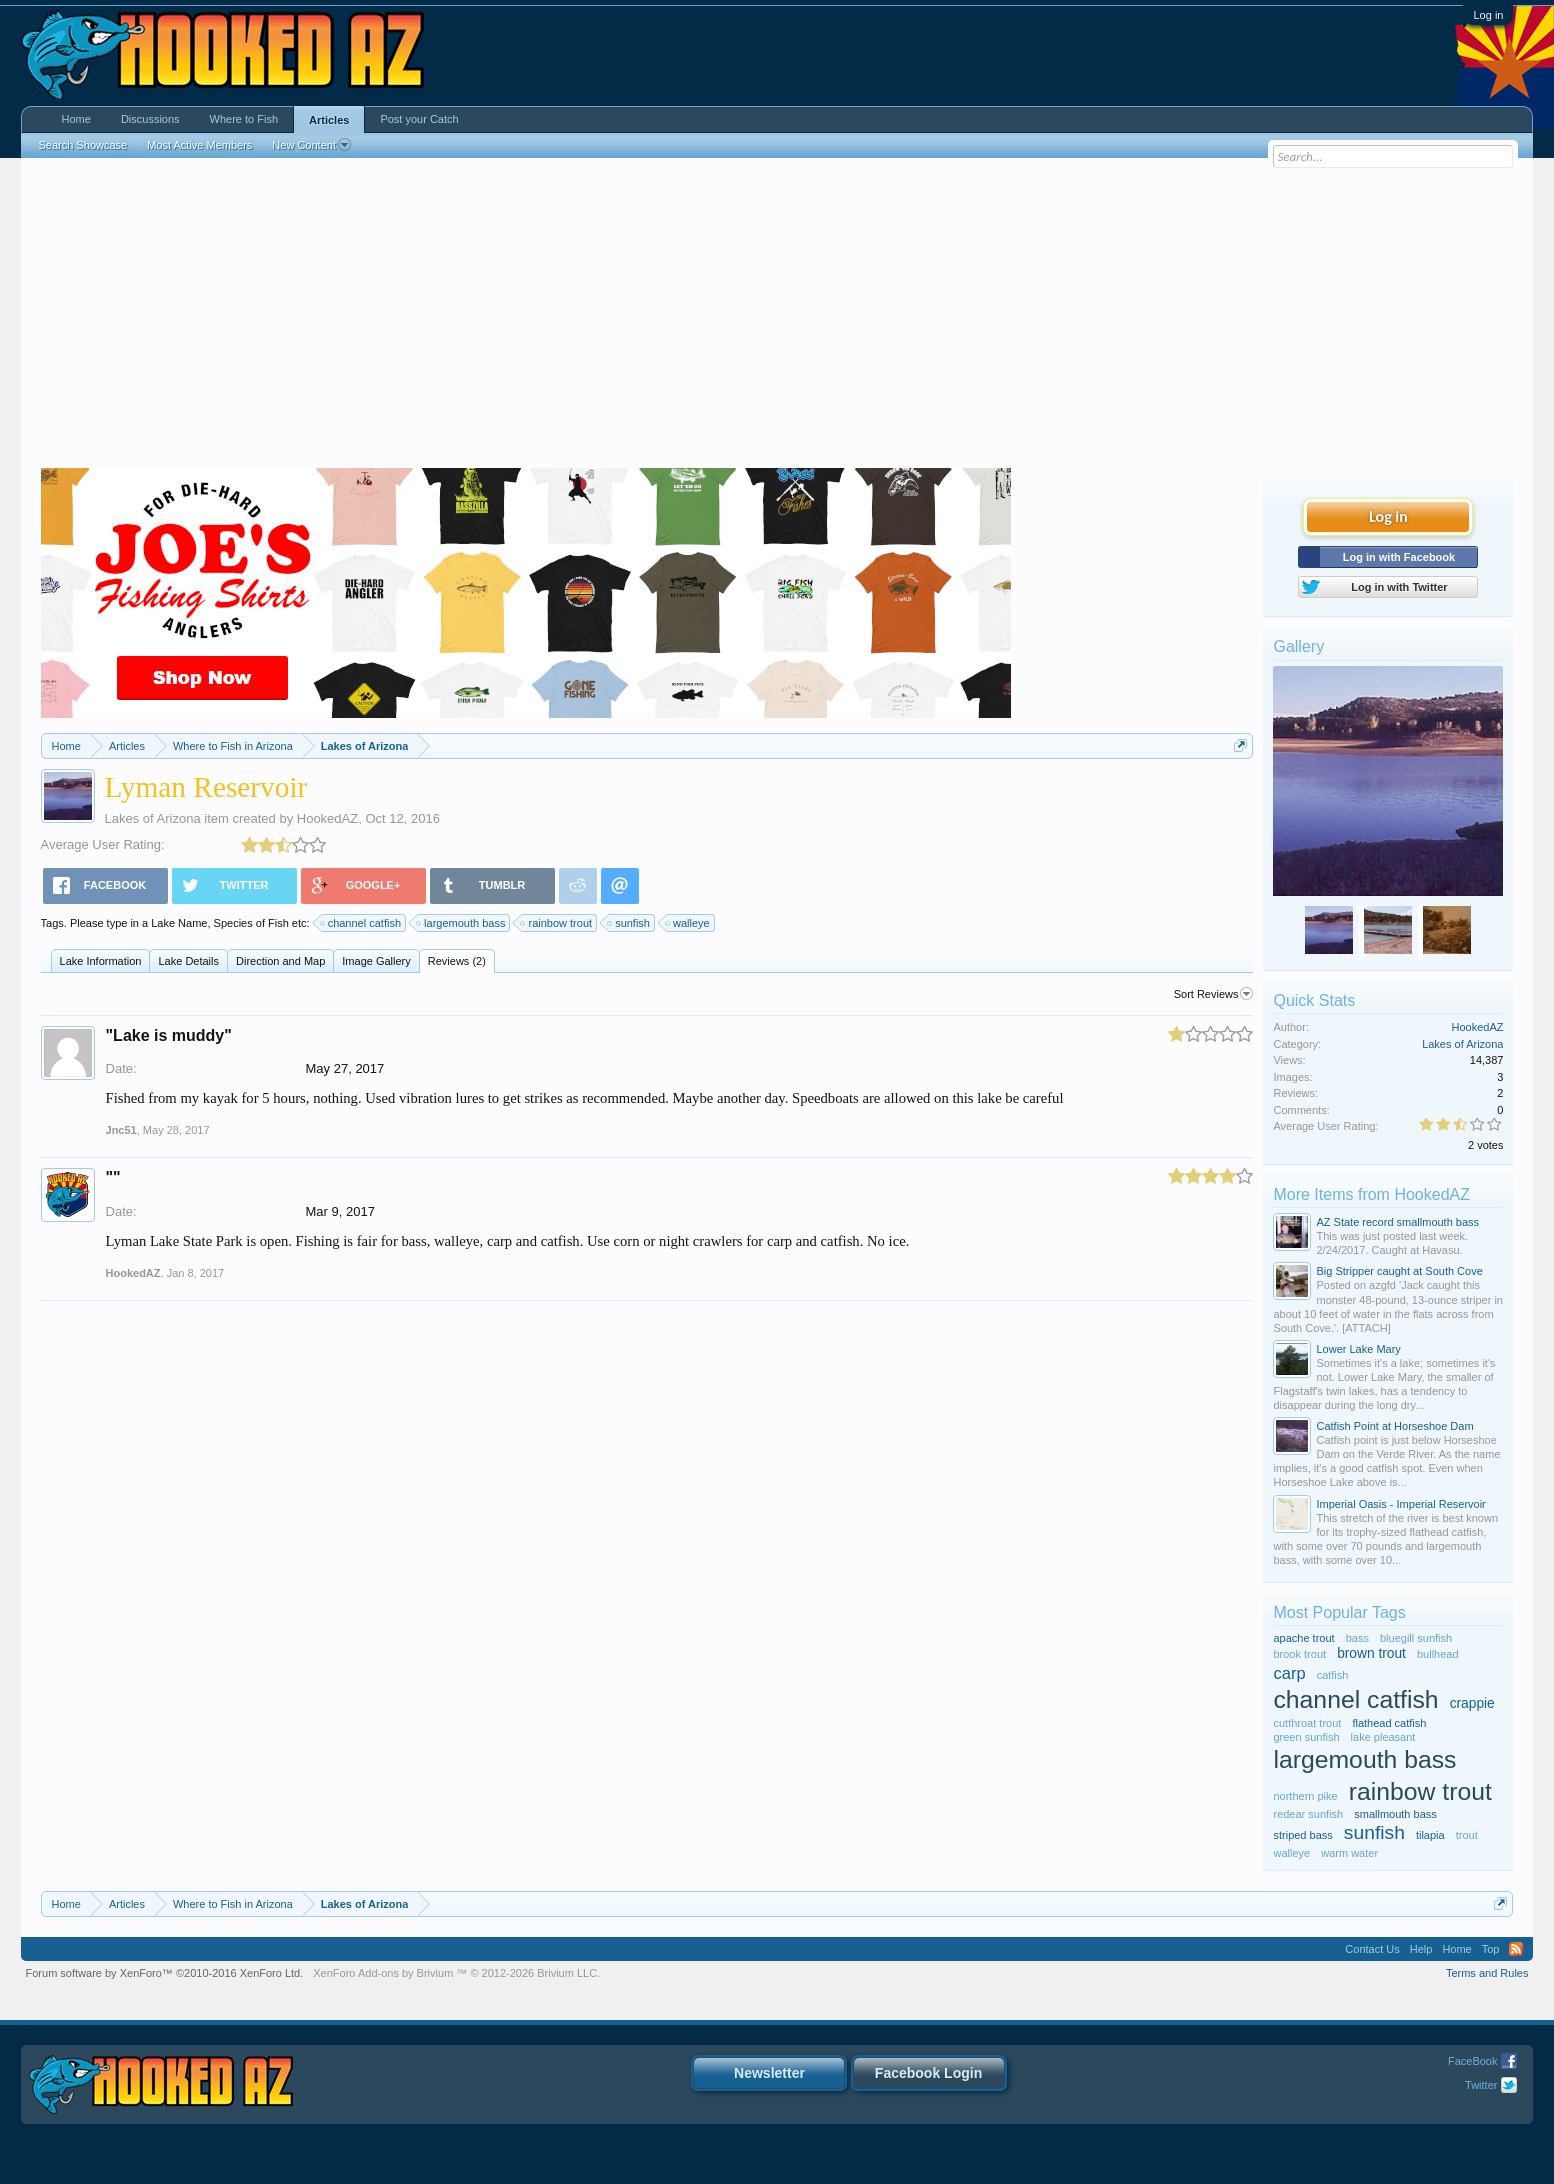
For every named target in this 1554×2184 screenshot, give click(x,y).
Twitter (1481, 2085)
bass (1357, 1638)
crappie (1472, 1703)
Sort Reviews (1214, 994)
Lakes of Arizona (153, 818)
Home (76, 119)
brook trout (1299, 1654)
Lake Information (101, 961)
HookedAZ (327, 818)
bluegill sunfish (1416, 1638)
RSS (1516, 1949)
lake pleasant (1383, 1737)
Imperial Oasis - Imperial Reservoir (1400, 1504)
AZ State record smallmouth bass (1397, 1222)
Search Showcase (83, 145)
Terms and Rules (1487, 1973)
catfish (1333, 1675)
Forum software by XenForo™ (165, 1973)
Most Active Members (199, 145)
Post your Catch (419, 119)
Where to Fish (244, 119)
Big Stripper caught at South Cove (1399, 1271)
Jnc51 (121, 1130)
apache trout (1303, 1638)
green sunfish (1306, 1737)
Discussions (150, 119)
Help (1421, 1949)
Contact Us (1372, 1949)
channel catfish (361, 923)
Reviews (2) (457, 961)
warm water (1349, 1853)
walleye (688, 923)
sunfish (629, 923)
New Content (311, 145)
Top (1491, 1949)
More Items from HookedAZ (1371, 1194)
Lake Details (188, 961)
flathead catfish (1389, 1723)
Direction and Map (280, 961)
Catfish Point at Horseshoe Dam (1394, 1426)
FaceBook (1473, 2061)
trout (1467, 1835)
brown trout (1371, 1653)
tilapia (1430, 1835)
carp (1289, 1673)
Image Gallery (376, 961)
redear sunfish (1308, 1814)
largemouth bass (461, 923)
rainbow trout (557, 923)
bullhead (1438, 1654)
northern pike (1305, 1796)
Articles (329, 120)
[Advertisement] (777, 318)
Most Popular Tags (1339, 1612)
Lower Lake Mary (1358, 1349)
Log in (1488, 15)
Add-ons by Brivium (456, 1973)
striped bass (1302, 1835)
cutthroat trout (1307, 1723)
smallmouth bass (1395, 1814)
